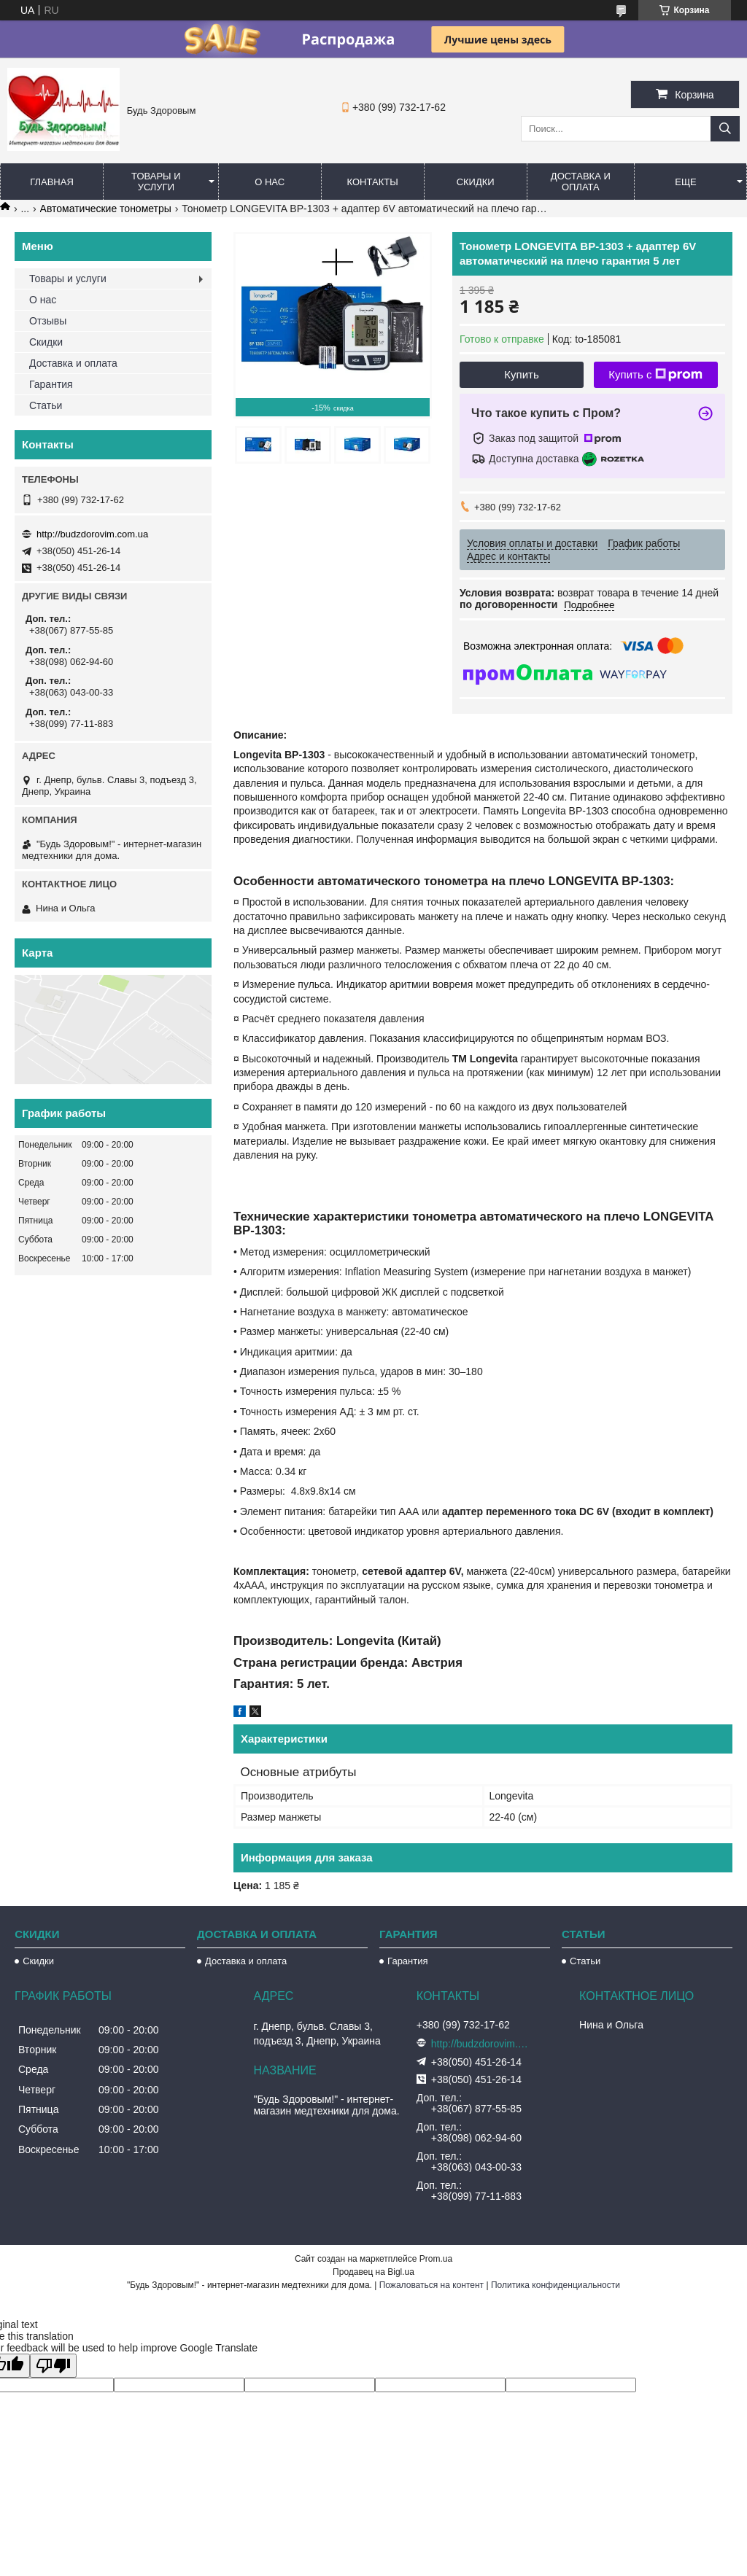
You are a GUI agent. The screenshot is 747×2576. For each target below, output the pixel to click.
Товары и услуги (156, 181)
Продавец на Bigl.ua (373, 2272)
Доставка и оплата (581, 181)
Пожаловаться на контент (431, 2285)
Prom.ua (435, 2259)
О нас (270, 181)
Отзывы (47, 321)
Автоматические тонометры (105, 208)
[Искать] (725, 128)
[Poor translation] (53, 2366)
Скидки (476, 181)
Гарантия (51, 384)
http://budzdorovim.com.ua (92, 534)
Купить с (655, 374)
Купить (521, 374)
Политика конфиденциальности (555, 2285)
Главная (52, 181)
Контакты (372, 181)
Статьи (45, 405)
